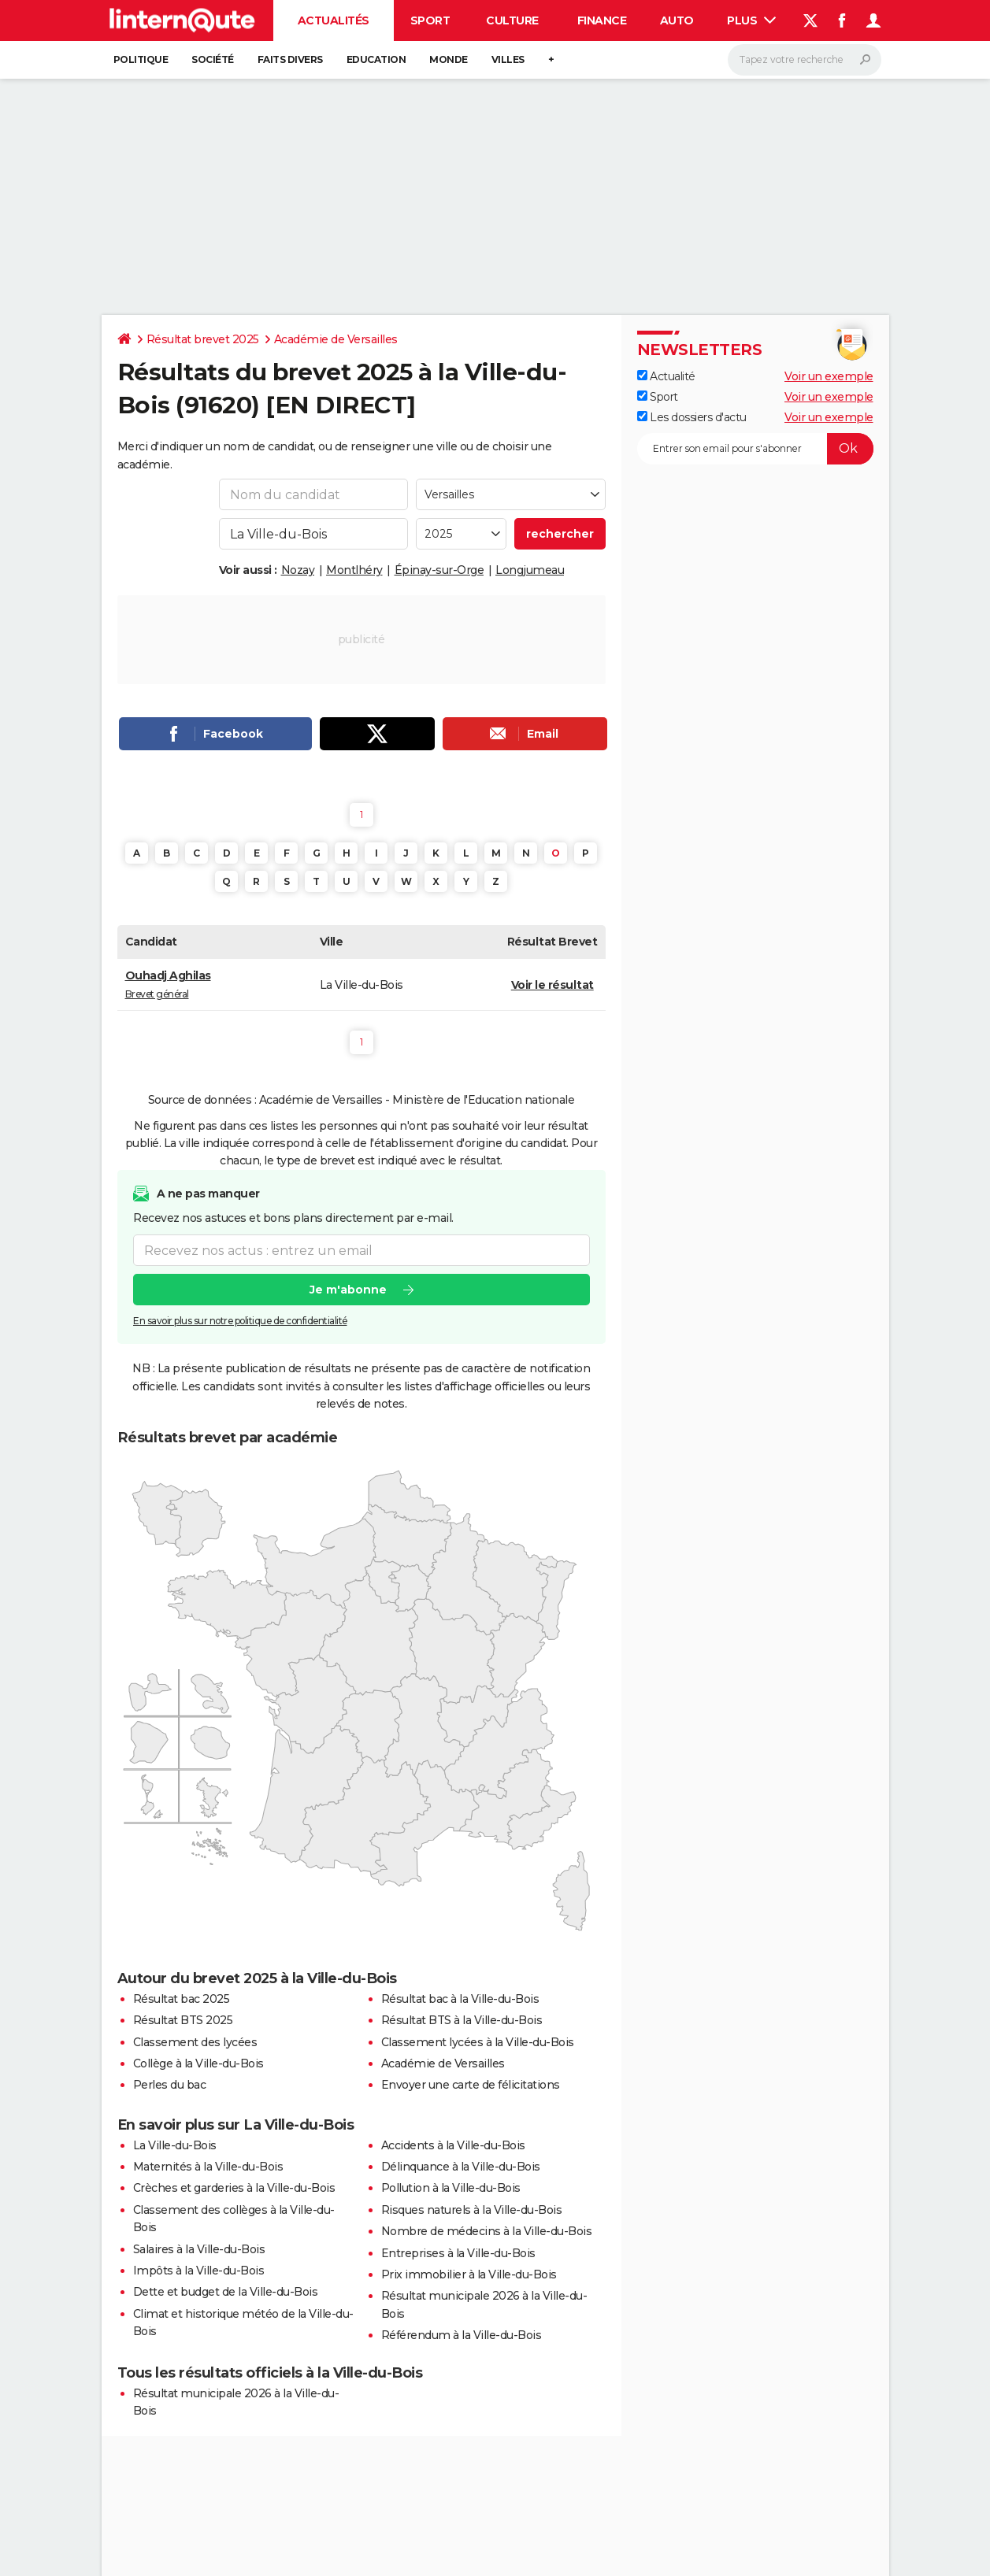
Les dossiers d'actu (692, 417)
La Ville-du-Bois (175, 2145)
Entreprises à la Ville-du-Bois (458, 2253)
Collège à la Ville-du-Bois (198, 2063)
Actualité (666, 376)
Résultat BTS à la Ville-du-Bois (462, 2020)
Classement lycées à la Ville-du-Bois (477, 2042)
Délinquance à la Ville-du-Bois (460, 2167)
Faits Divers (290, 59)
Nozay (298, 570)
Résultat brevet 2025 (202, 339)
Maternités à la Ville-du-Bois (208, 2167)
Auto (677, 20)
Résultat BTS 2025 (183, 2020)
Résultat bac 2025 (181, 1999)
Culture (512, 20)
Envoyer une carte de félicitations (470, 2085)
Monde (448, 59)
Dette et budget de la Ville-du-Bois (225, 2292)
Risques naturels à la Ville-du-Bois (471, 2210)
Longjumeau (529, 570)
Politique (141, 59)
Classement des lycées (195, 2042)
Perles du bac (169, 2085)
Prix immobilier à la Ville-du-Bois (469, 2274)
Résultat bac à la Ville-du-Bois (460, 1999)
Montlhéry (354, 570)
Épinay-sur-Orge (439, 570)
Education (376, 59)
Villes (508, 59)
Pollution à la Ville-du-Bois (451, 2188)
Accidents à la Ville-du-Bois (453, 2145)
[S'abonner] (755, 448)
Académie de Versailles (336, 339)
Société (212, 59)
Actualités (333, 20)
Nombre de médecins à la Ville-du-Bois (486, 2231)
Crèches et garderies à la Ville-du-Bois (234, 2188)
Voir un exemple (828, 376)
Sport (430, 20)
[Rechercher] (804, 60)
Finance (602, 20)
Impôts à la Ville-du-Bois (199, 2270)
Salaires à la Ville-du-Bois (199, 2249)
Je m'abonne (347, 1289)
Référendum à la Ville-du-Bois (461, 2335)
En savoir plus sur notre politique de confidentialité (240, 1321)
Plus (751, 20)
